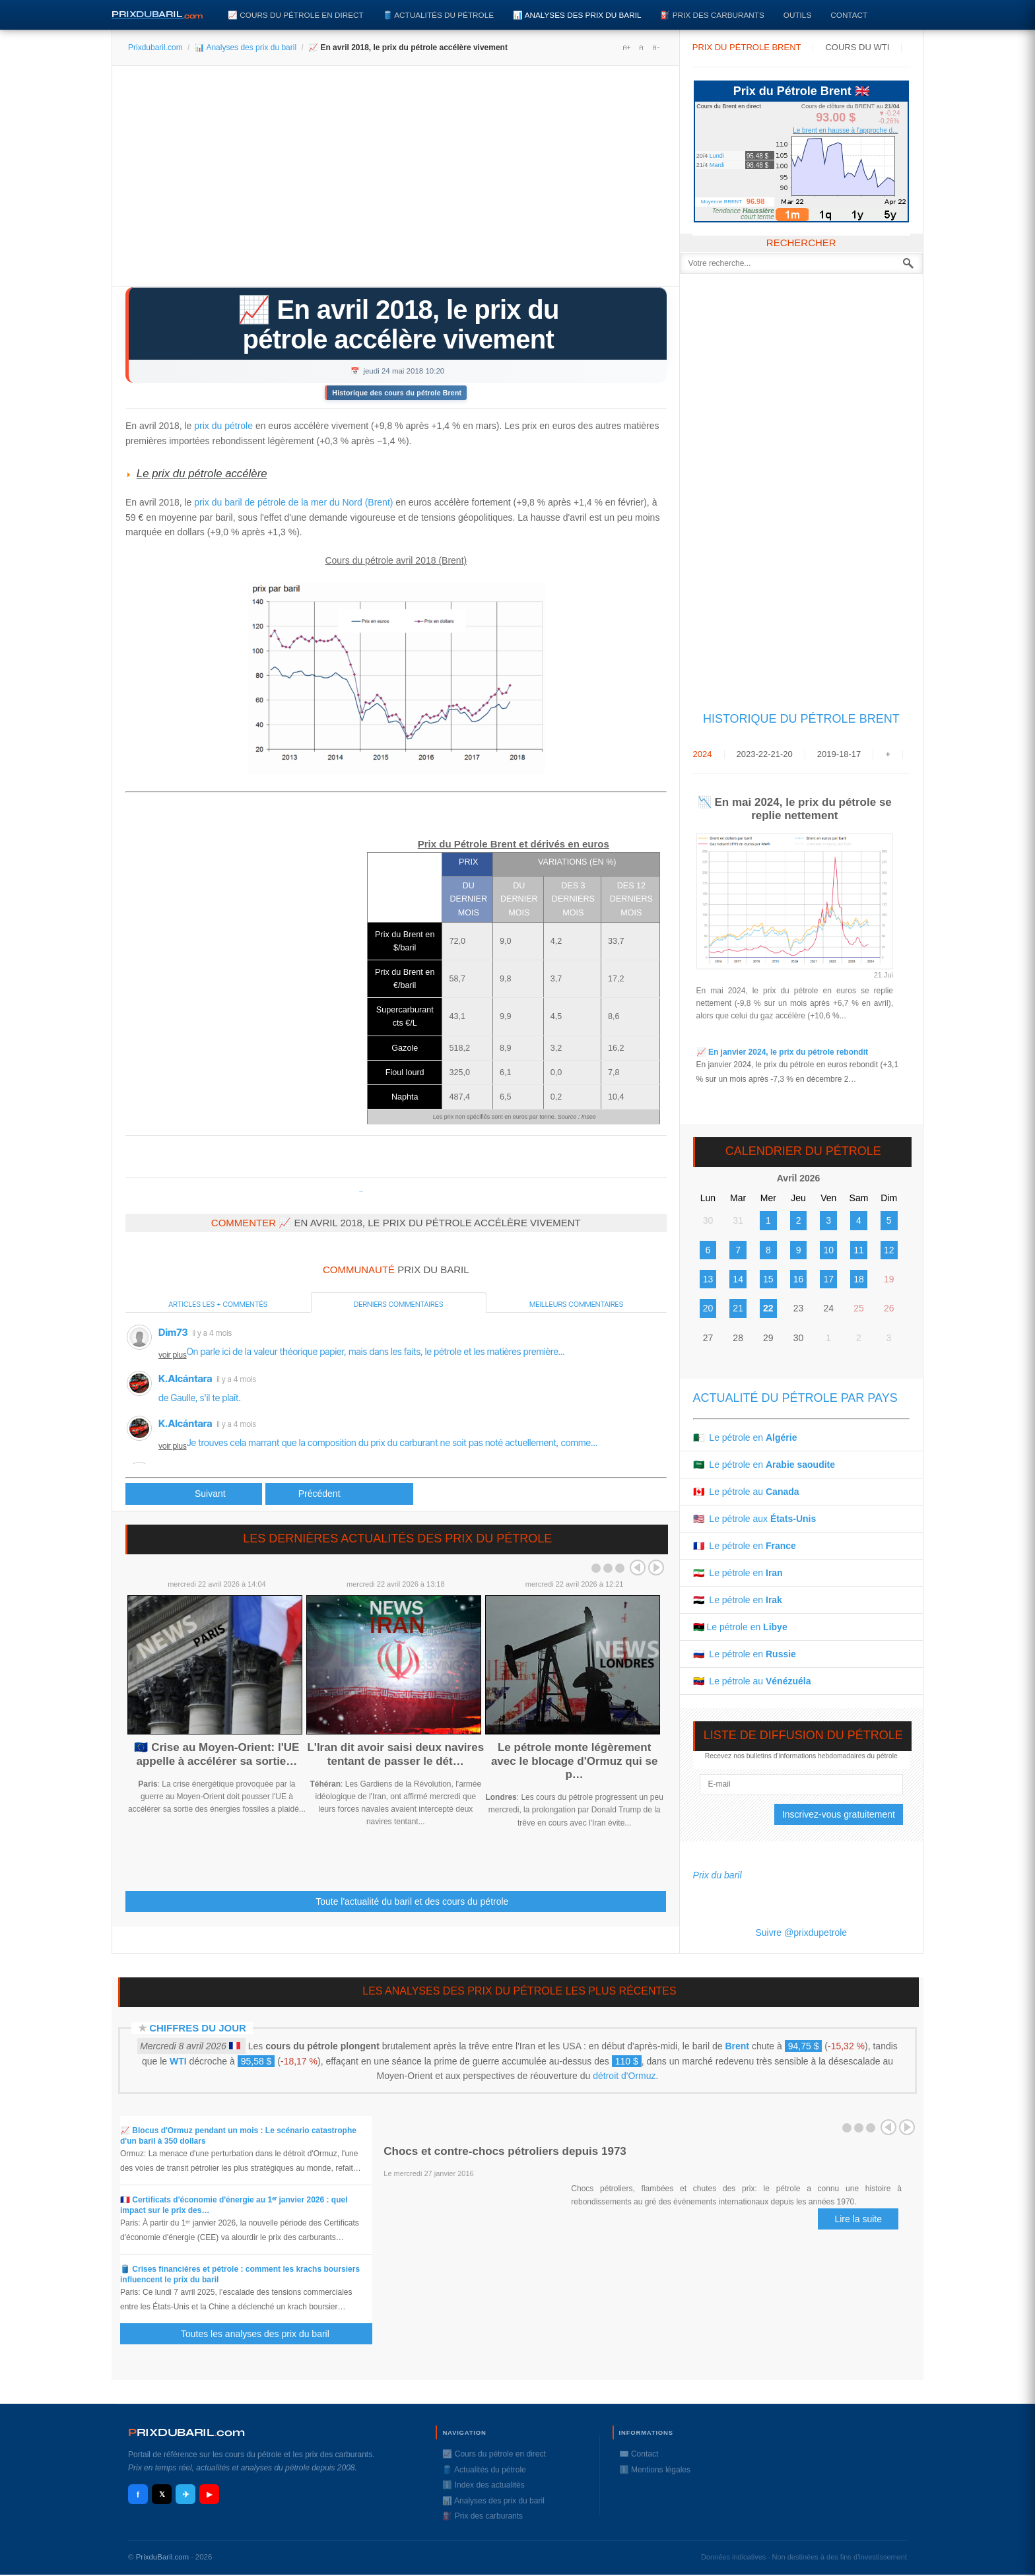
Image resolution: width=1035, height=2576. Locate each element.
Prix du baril (717, 1875)
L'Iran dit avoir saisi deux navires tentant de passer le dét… (395, 1754)
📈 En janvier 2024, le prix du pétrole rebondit (782, 1052)
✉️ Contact (639, 2454)
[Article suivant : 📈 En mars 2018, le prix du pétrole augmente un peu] (339, 1494)
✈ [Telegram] (185, 2494)
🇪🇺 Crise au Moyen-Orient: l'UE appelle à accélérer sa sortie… (216, 1754)
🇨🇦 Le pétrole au (746, 1491)
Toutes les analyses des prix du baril (263, 2333)
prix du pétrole (223, 425)
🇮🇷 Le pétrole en (738, 1573)
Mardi (717, 165)
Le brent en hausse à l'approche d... (845, 130)
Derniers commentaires (399, 1304)
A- (655, 47)
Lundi (717, 155)
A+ (626, 47)
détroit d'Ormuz (624, 2075)
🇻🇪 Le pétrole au (752, 1681)
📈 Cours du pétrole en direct (296, 15)
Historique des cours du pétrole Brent (396, 393)
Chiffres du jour (197, 2027)
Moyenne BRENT (721, 202)
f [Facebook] (138, 2494)
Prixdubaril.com (155, 47)
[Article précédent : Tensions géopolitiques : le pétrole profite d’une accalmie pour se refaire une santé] (193, 1494)
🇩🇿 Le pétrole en (745, 1437)
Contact (848, 15)
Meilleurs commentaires (576, 1304)
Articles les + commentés (217, 1304)
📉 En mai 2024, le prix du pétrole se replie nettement (795, 809)
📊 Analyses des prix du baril (577, 15)
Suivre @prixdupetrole (801, 1932)
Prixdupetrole (361, 1191)
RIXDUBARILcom (186, 2432)
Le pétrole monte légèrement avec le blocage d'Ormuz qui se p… (574, 1761)
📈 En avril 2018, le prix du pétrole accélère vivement (398, 324)
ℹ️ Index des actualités (483, 2485)
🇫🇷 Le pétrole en (744, 1545)
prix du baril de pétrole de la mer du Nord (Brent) (293, 502)
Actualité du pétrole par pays (795, 1397)
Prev (638, 1567)
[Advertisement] (395, 180)
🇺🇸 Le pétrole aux (755, 1518)
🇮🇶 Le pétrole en (737, 1600)
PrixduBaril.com (162, 2557)
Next (656, 1567)
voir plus (172, 1355)
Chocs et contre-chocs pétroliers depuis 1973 (505, 2151)
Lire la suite (858, 2219)
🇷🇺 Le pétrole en (744, 1654)
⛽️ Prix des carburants (712, 15)
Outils (797, 15)
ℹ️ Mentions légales (654, 2469)
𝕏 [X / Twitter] (162, 2494)
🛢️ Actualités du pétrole (438, 15)
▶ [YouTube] (209, 2494)
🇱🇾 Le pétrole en (740, 1627)
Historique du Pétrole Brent (801, 718)
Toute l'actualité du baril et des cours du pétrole (412, 1901)
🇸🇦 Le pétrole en (764, 1464)
